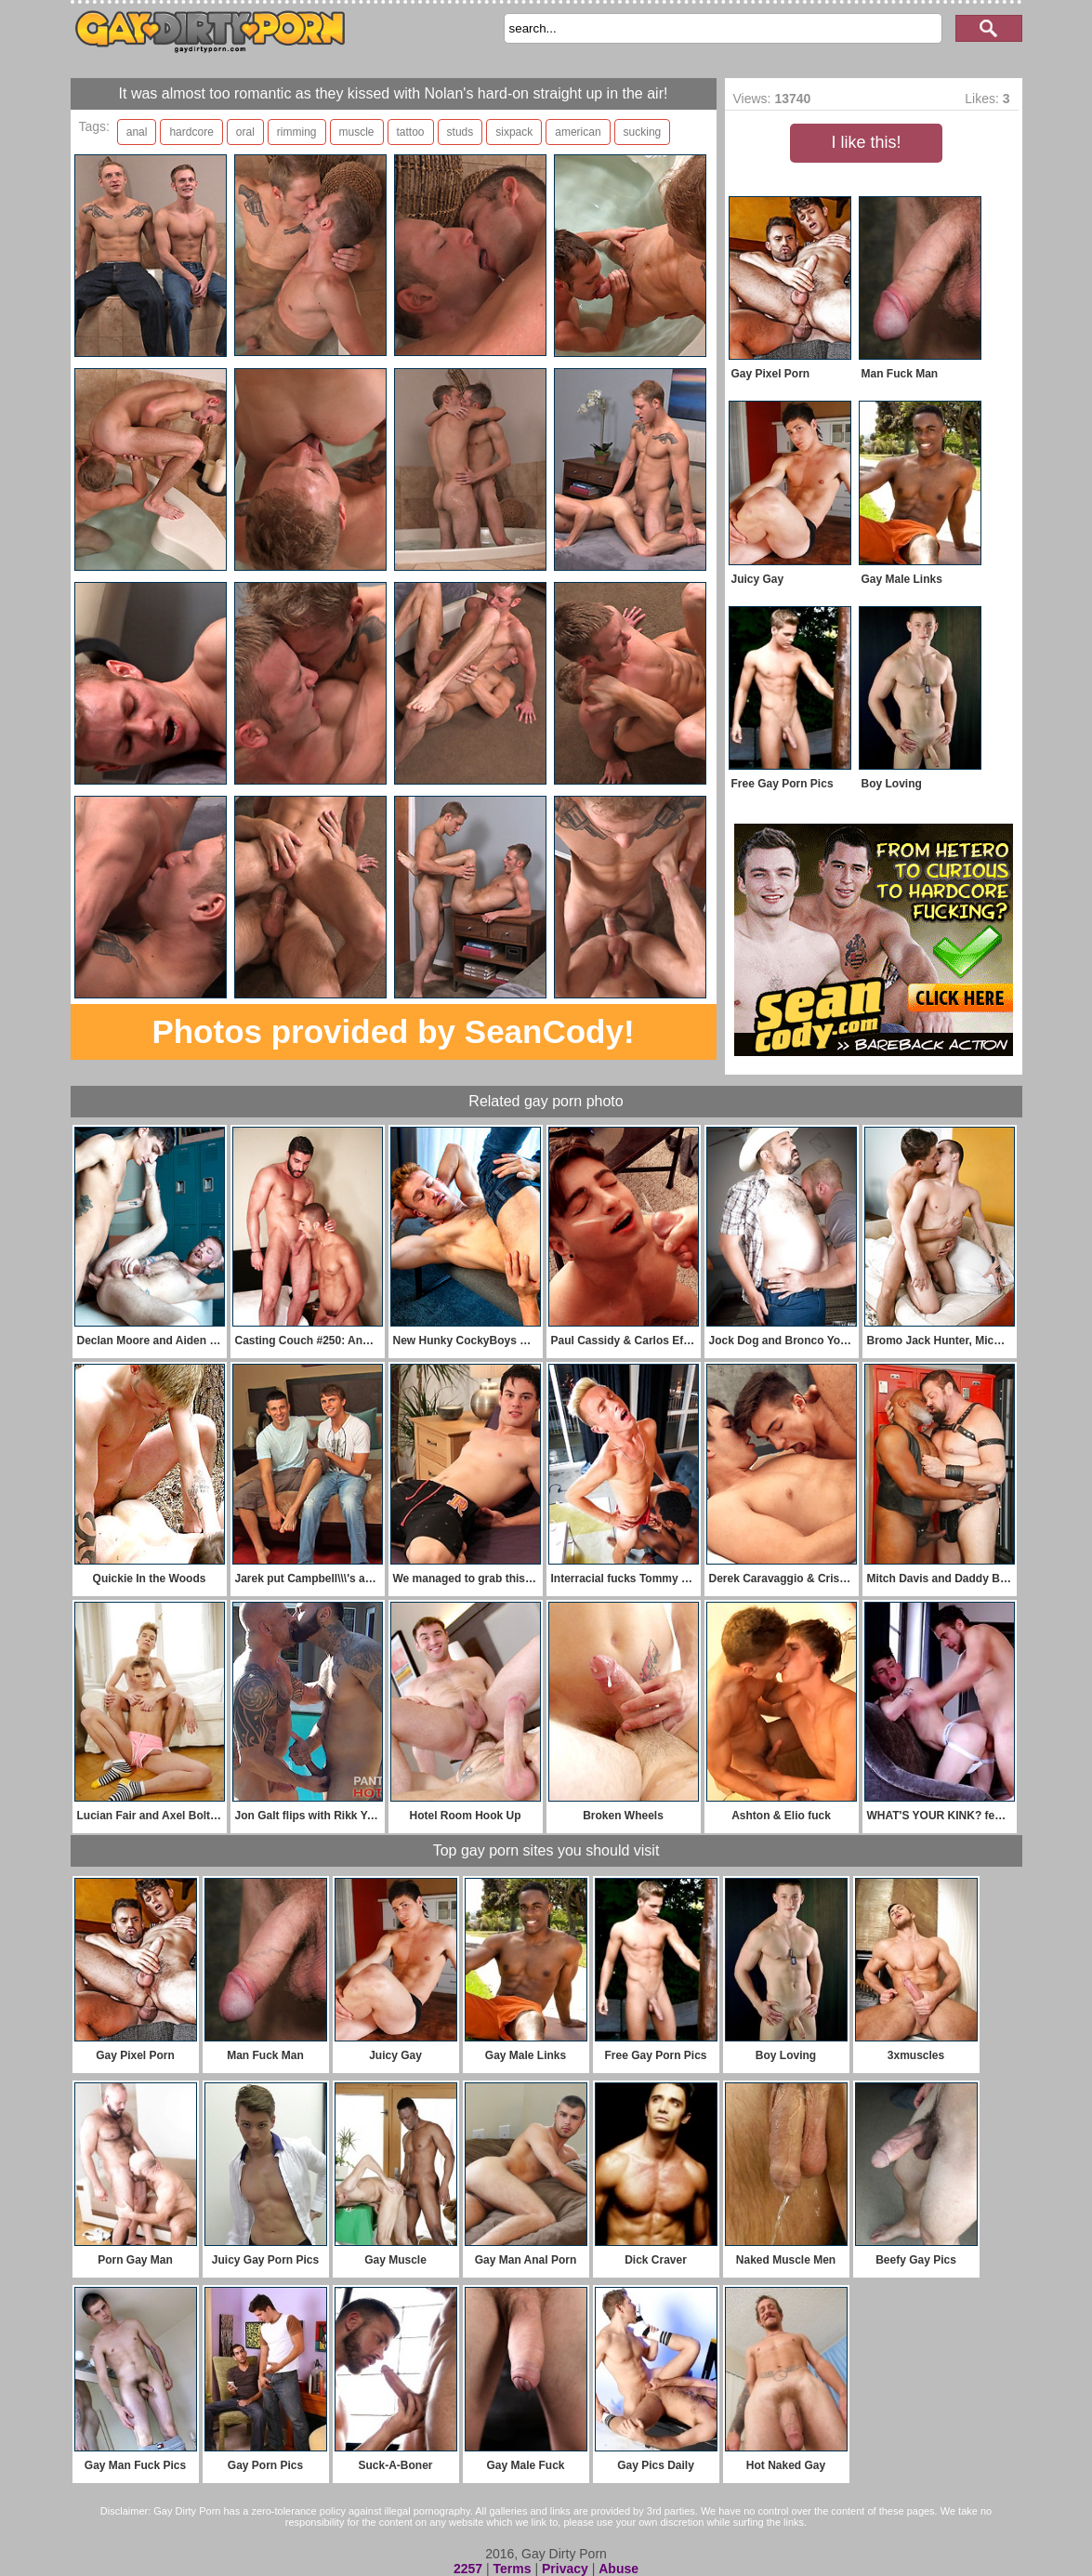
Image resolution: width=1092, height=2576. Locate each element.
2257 (468, 2568)
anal (137, 132)
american (577, 132)
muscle (357, 132)
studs (460, 132)
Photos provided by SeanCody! (392, 1031)
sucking (643, 132)
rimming (297, 132)
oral (245, 132)
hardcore (191, 132)
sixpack (514, 132)
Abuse (618, 2568)
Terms (512, 2568)
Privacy (565, 2568)
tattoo (411, 132)
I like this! (866, 142)
